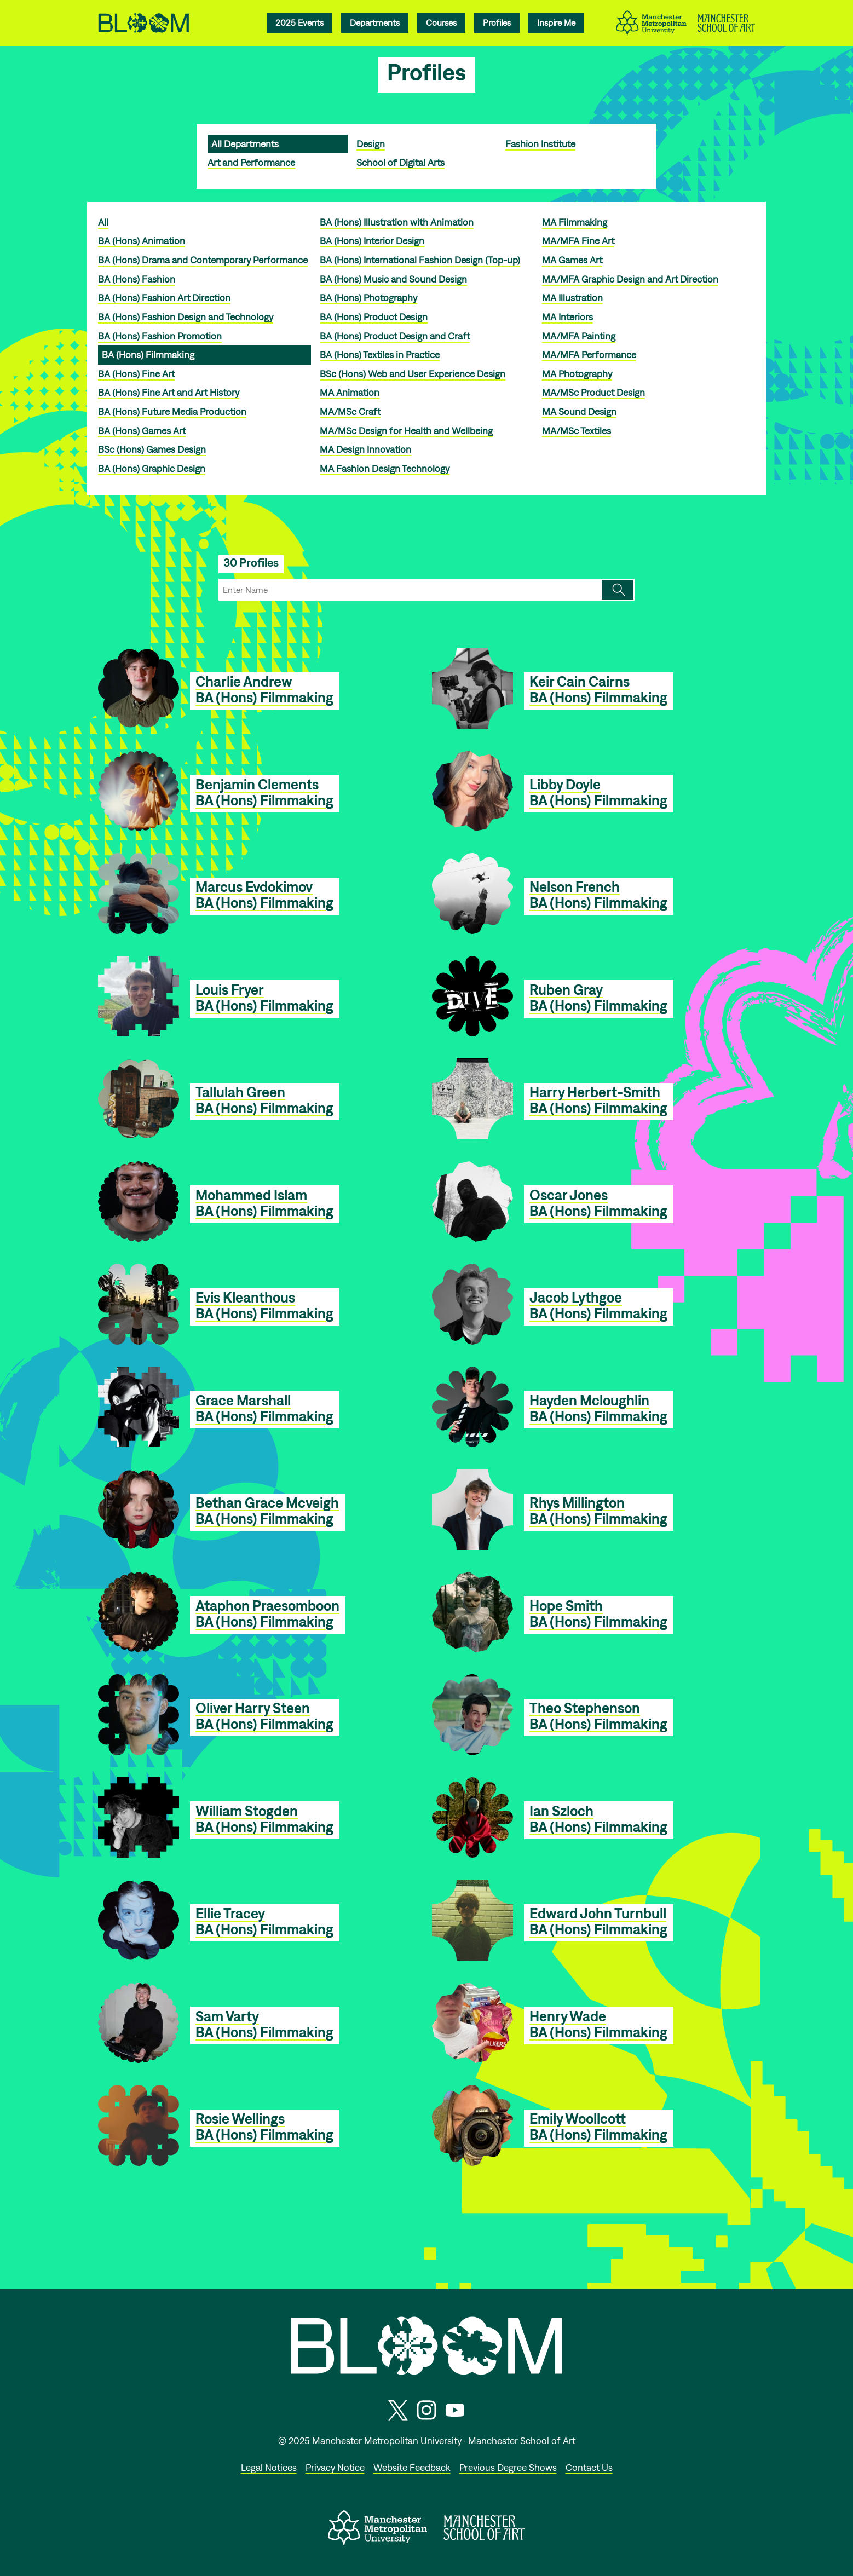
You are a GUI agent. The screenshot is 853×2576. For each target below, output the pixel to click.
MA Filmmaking (574, 222)
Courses (441, 22)
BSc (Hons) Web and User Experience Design (412, 373)
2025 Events (299, 22)
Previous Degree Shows (508, 2467)
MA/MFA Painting (578, 336)
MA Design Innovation (365, 449)
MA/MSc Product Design (593, 392)
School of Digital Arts (400, 162)
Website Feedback (412, 2467)
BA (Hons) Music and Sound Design (393, 279)
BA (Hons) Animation (141, 240)
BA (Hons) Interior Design (372, 240)
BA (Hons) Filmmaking (148, 354)
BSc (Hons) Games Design (152, 449)
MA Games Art (572, 260)
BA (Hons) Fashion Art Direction (164, 297)
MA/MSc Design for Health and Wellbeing (406, 430)
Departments (375, 22)
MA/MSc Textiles (576, 430)
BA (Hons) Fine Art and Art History (168, 392)
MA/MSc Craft (350, 411)
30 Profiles (251, 562)
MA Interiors (567, 316)
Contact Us (589, 2467)
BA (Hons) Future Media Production (172, 411)
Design (370, 143)
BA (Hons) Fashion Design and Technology (185, 316)
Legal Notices (269, 2467)
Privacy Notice (335, 2467)
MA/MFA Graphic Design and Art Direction (630, 279)
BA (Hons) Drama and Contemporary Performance (203, 260)
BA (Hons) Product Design (374, 316)
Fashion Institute (540, 143)
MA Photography (577, 373)
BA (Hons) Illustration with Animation (397, 222)
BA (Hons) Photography (368, 297)
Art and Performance (251, 162)
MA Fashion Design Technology (384, 468)
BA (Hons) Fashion (136, 279)
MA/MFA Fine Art (578, 240)
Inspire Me (556, 22)
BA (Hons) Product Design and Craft (395, 336)
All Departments (245, 143)
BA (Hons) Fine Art (136, 373)
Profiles (497, 22)
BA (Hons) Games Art (142, 430)
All (103, 222)
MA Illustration (572, 297)
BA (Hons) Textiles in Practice (380, 354)
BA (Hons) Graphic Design (151, 468)
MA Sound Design (579, 411)
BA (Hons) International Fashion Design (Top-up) (420, 260)
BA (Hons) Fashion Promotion (160, 336)
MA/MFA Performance (589, 354)
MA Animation (349, 392)
